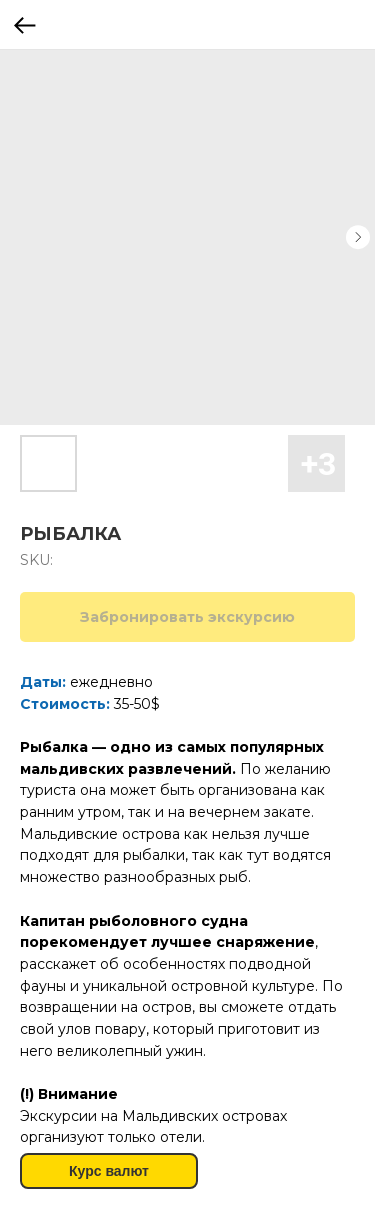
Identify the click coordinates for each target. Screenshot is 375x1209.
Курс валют (109, 1171)
